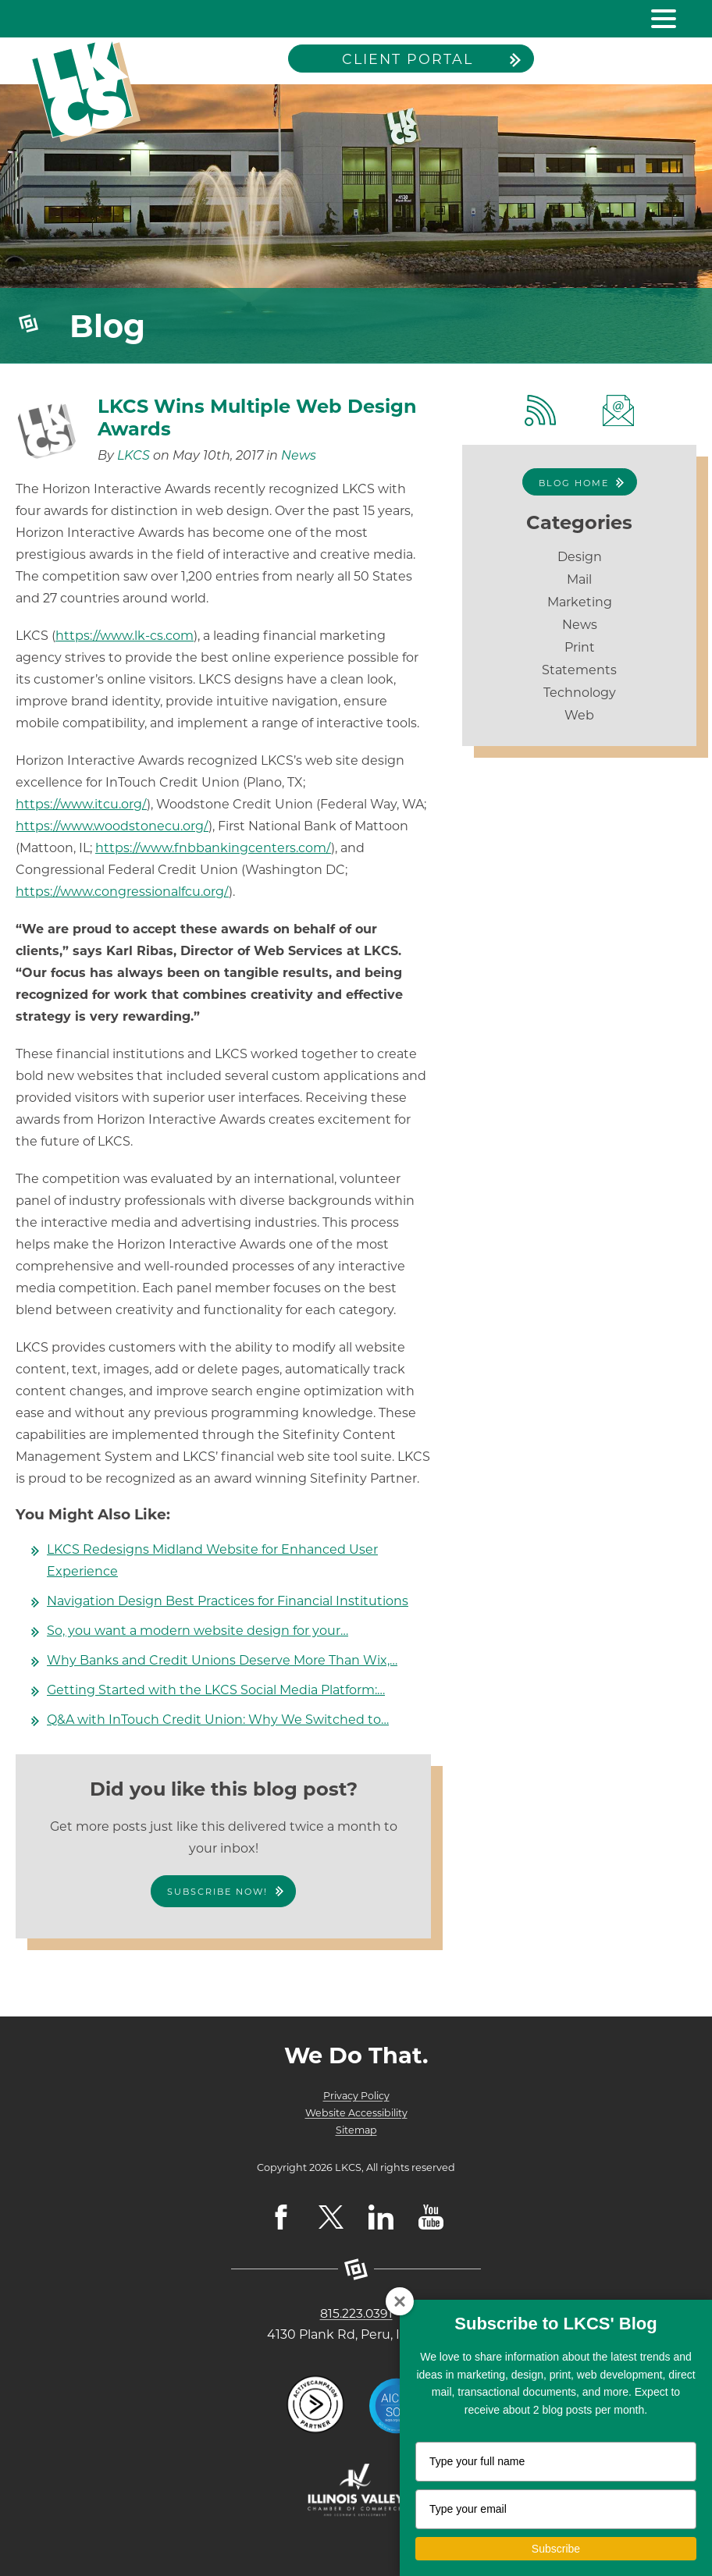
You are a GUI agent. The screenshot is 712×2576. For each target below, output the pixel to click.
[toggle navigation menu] (657, 18)
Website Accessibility (356, 2113)
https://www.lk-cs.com (124, 635)
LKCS (133, 455)
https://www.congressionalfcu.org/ (122, 891)
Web (579, 715)
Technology (579, 692)
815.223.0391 (356, 2313)
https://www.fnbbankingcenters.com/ (213, 847)
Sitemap (356, 2130)
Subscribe (556, 2548)
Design (579, 556)
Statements (579, 670)
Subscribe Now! (217, 1891)
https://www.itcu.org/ (81, 804)
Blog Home (574, 483)
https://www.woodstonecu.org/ (112, 826)
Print (579, 647)
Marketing (579, 602)
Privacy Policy (356, 2096)
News (298, 455)
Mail (579, 579)
